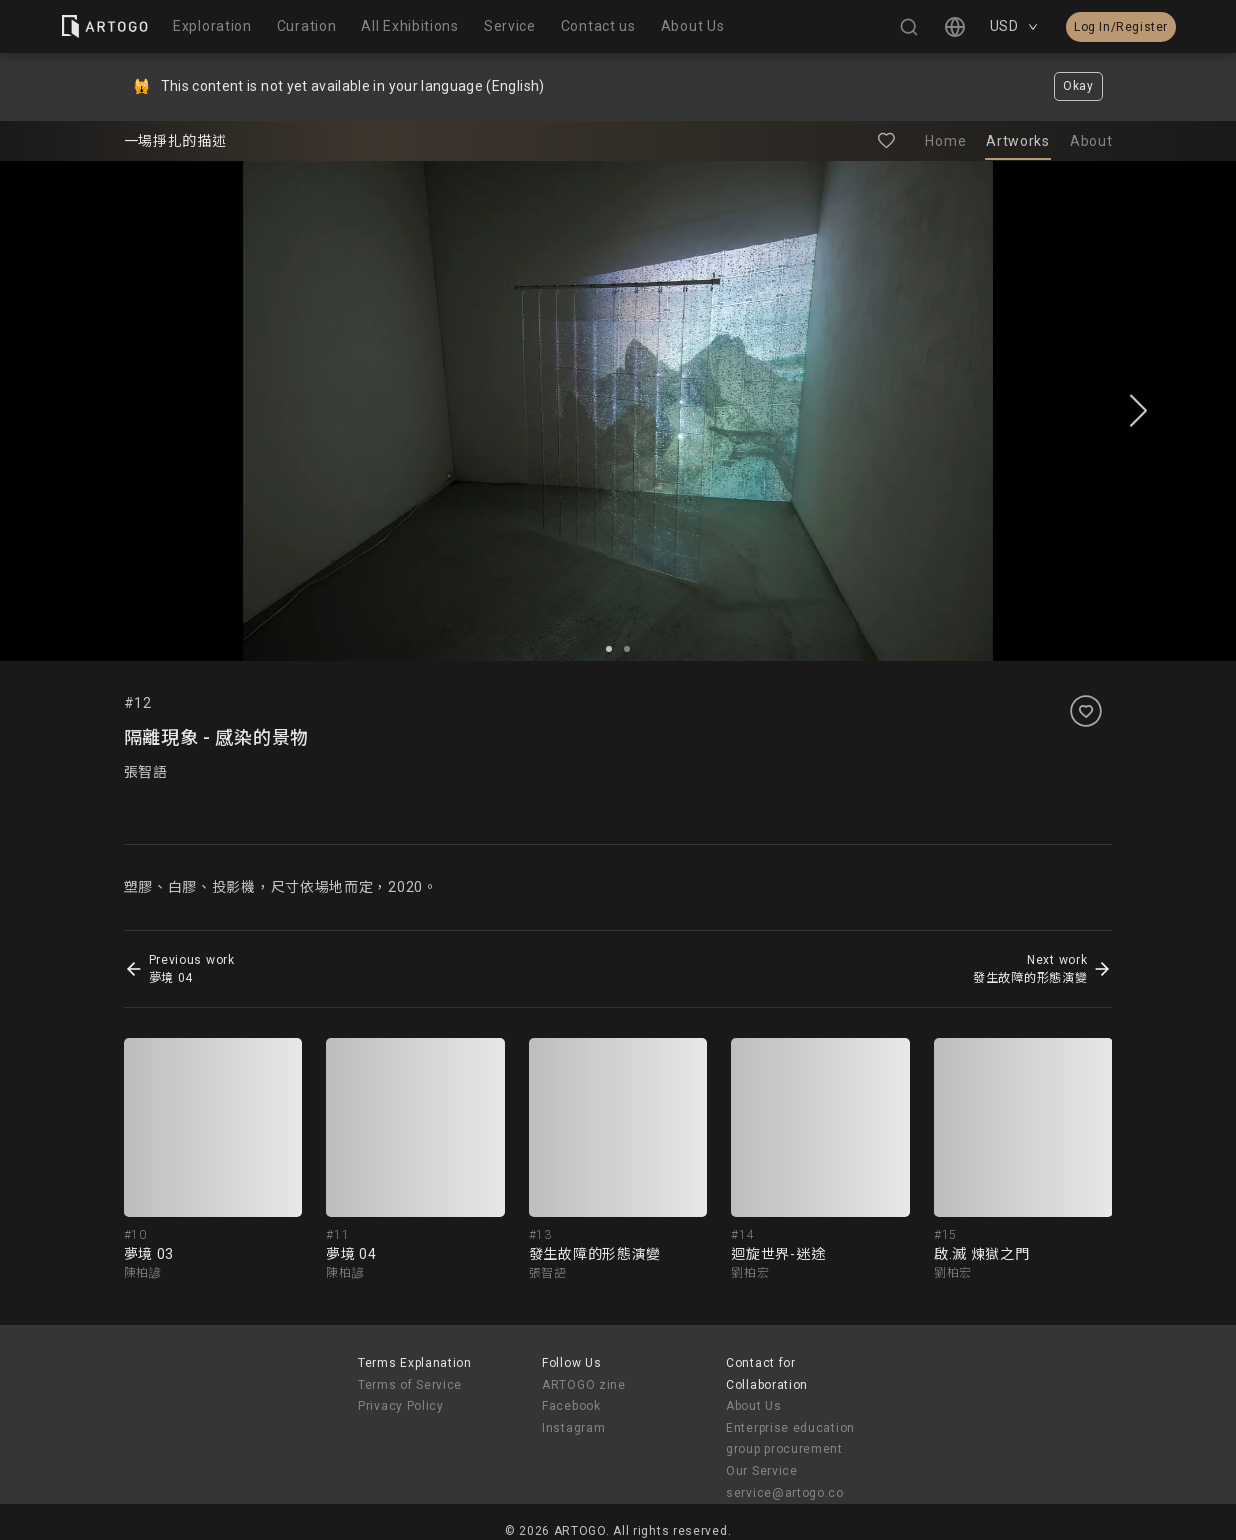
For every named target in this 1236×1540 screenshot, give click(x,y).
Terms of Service (410, 1385)
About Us (754, 1406)
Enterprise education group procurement (790, 1439)
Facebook (571, 1406)
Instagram (573, 1428)
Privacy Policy (401, 1406)
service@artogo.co (785, 1493)
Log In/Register (1121, 27)
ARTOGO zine (584, 1385)
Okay (1078, 86)
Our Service (762, 1471)
